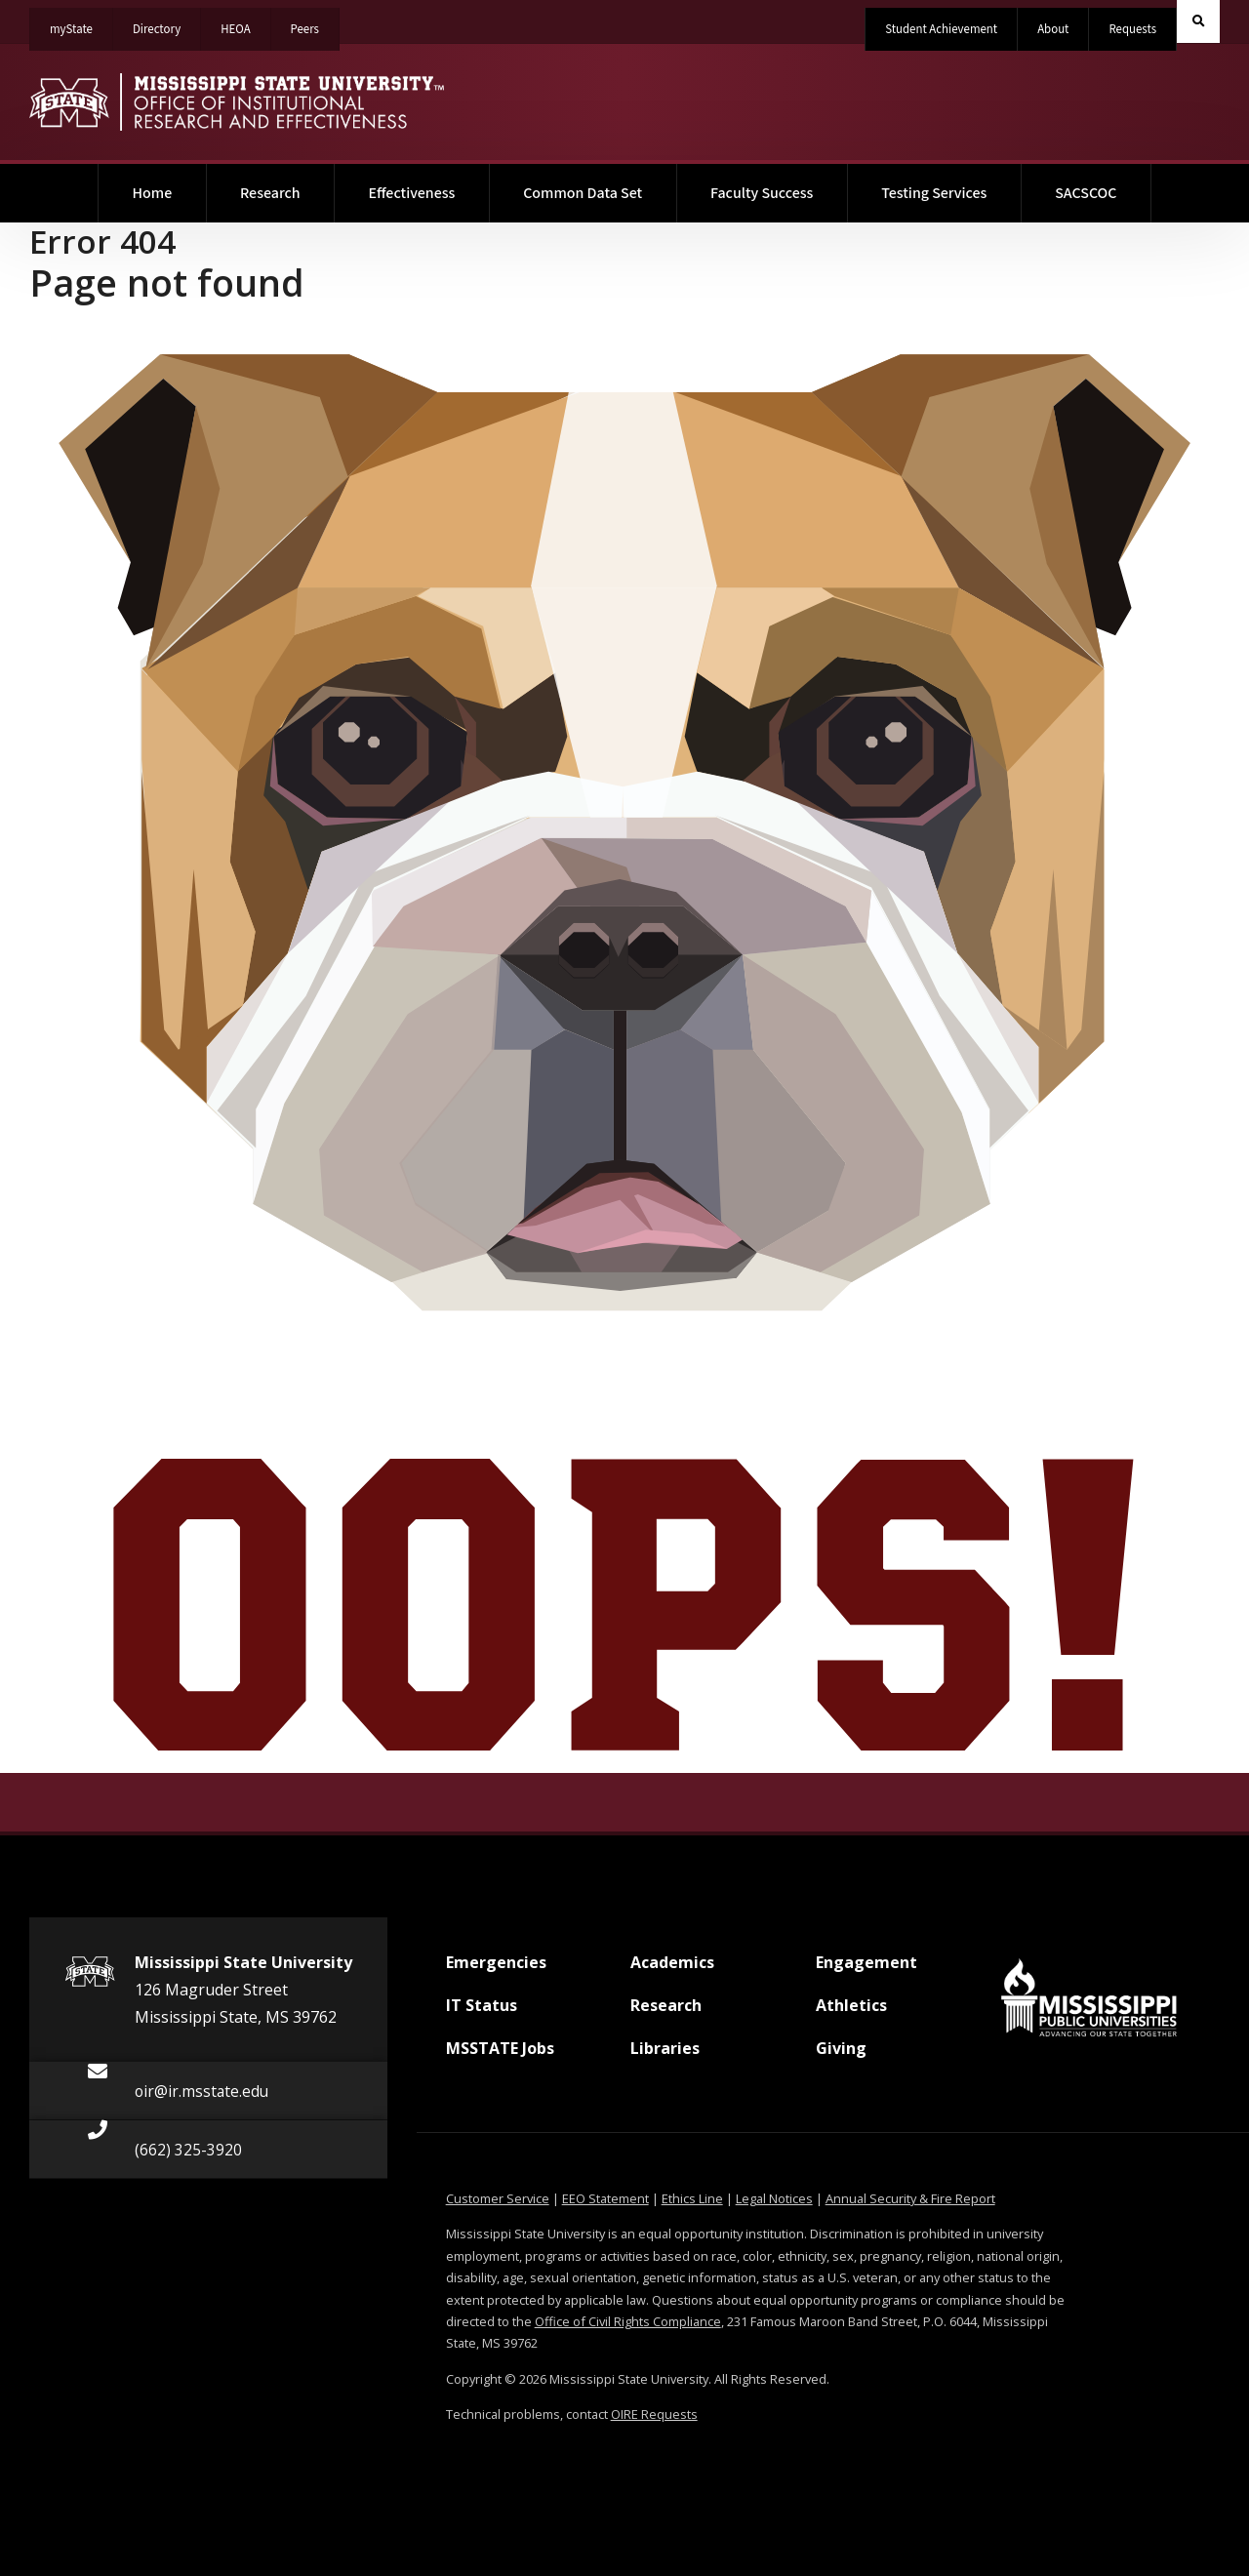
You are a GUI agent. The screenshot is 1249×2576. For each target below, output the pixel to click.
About (1052, 29)
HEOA (245, 23)
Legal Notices (774, 2198)
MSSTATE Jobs (500, 2055)
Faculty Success (761, 193)
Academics (672, 1970)
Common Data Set (582, 193)
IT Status (481, 2013)
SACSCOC (1085, 193)
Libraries (665, 2055)
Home (170, 184)
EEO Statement (605, 2198)
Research (270, 193)
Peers (315, 23)
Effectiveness (411, 193)
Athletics (851, 2013)
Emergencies (496, 1970)
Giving (841, 2055)
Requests (1132, 29)
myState (81, 23)
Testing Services (934, 193)
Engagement (866, 1970)
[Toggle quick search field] (1198, 21)
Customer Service (497, 2198)
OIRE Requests (654, 2414)
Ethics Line (692, 2198)
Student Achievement (941, 29)
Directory (167, 23)
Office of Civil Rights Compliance (628, 2321)
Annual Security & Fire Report (910, 2198)
